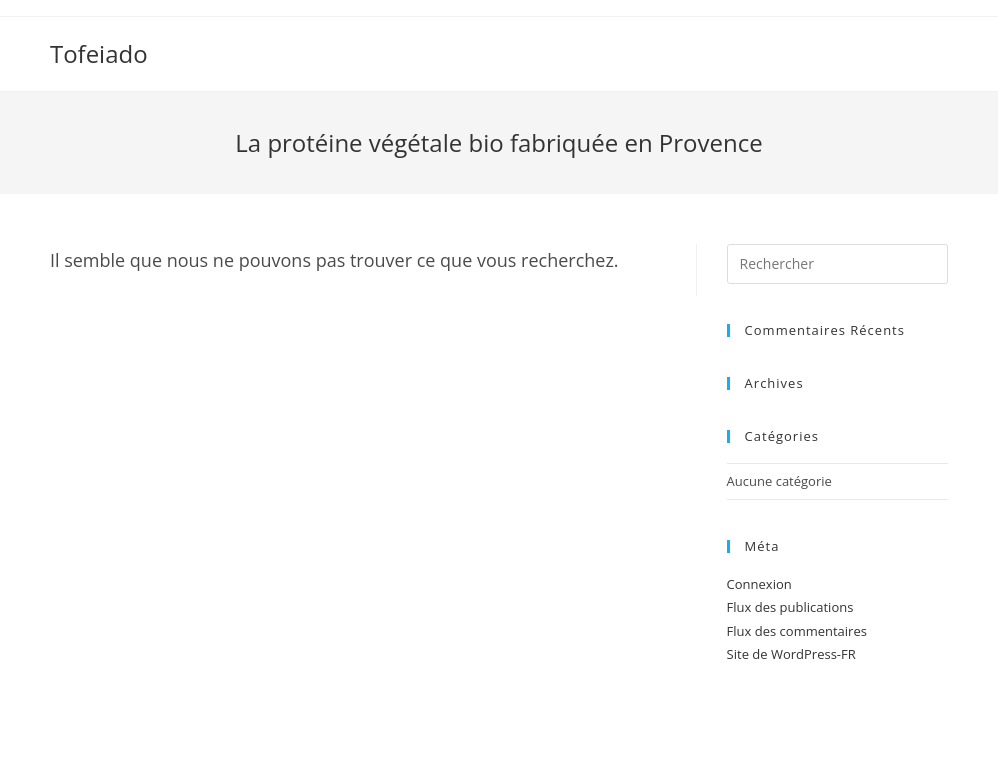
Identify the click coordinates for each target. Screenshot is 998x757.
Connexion (759, 584)
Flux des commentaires (797, 631)
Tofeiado (99, 53)
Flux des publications (790, 607)
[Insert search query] (837, 264)
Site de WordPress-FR (791, 654)
